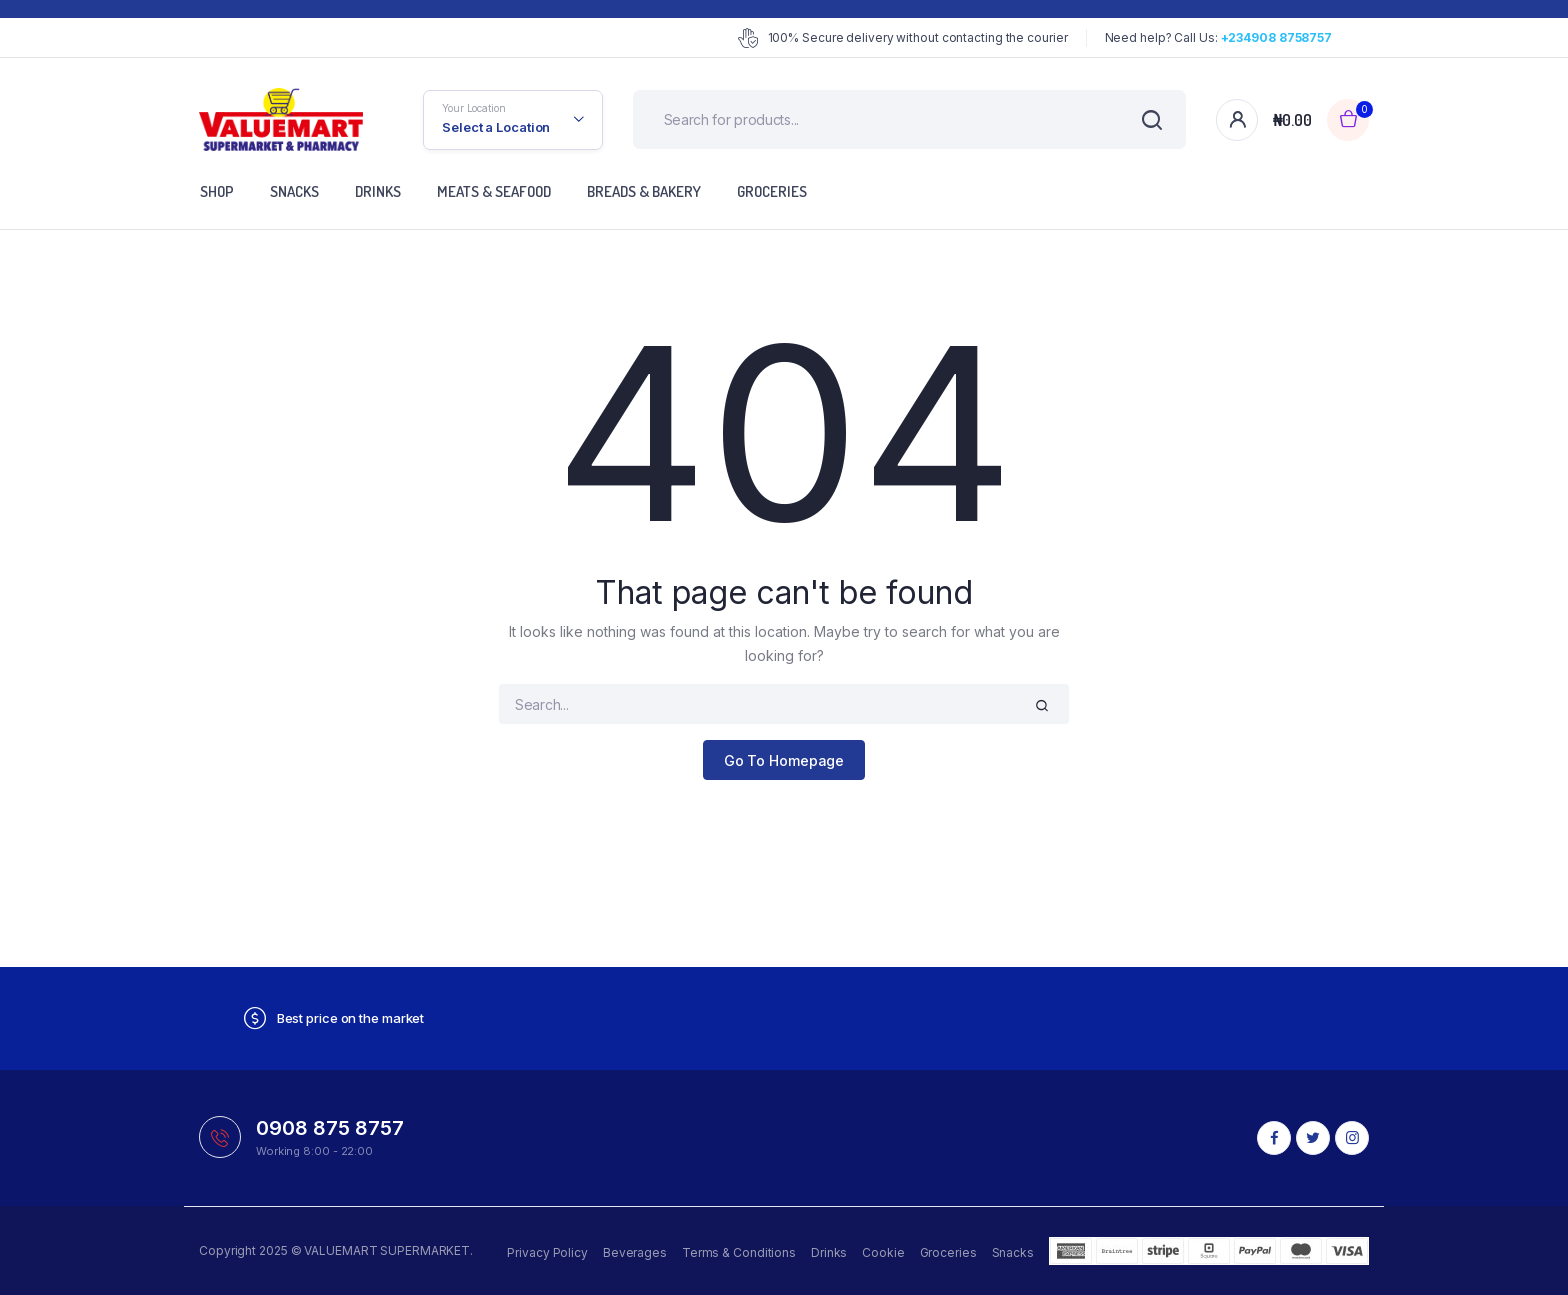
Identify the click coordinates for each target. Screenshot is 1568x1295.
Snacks (294, 191)
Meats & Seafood (494, 191)
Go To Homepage (784, 760)
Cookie (883, 1252)
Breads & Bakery (644, 191)
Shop (217, 191)
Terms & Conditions (739, 1252)
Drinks (378, 191)
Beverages (635, 1252)
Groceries (772, 191)
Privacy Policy (547, 1252)
